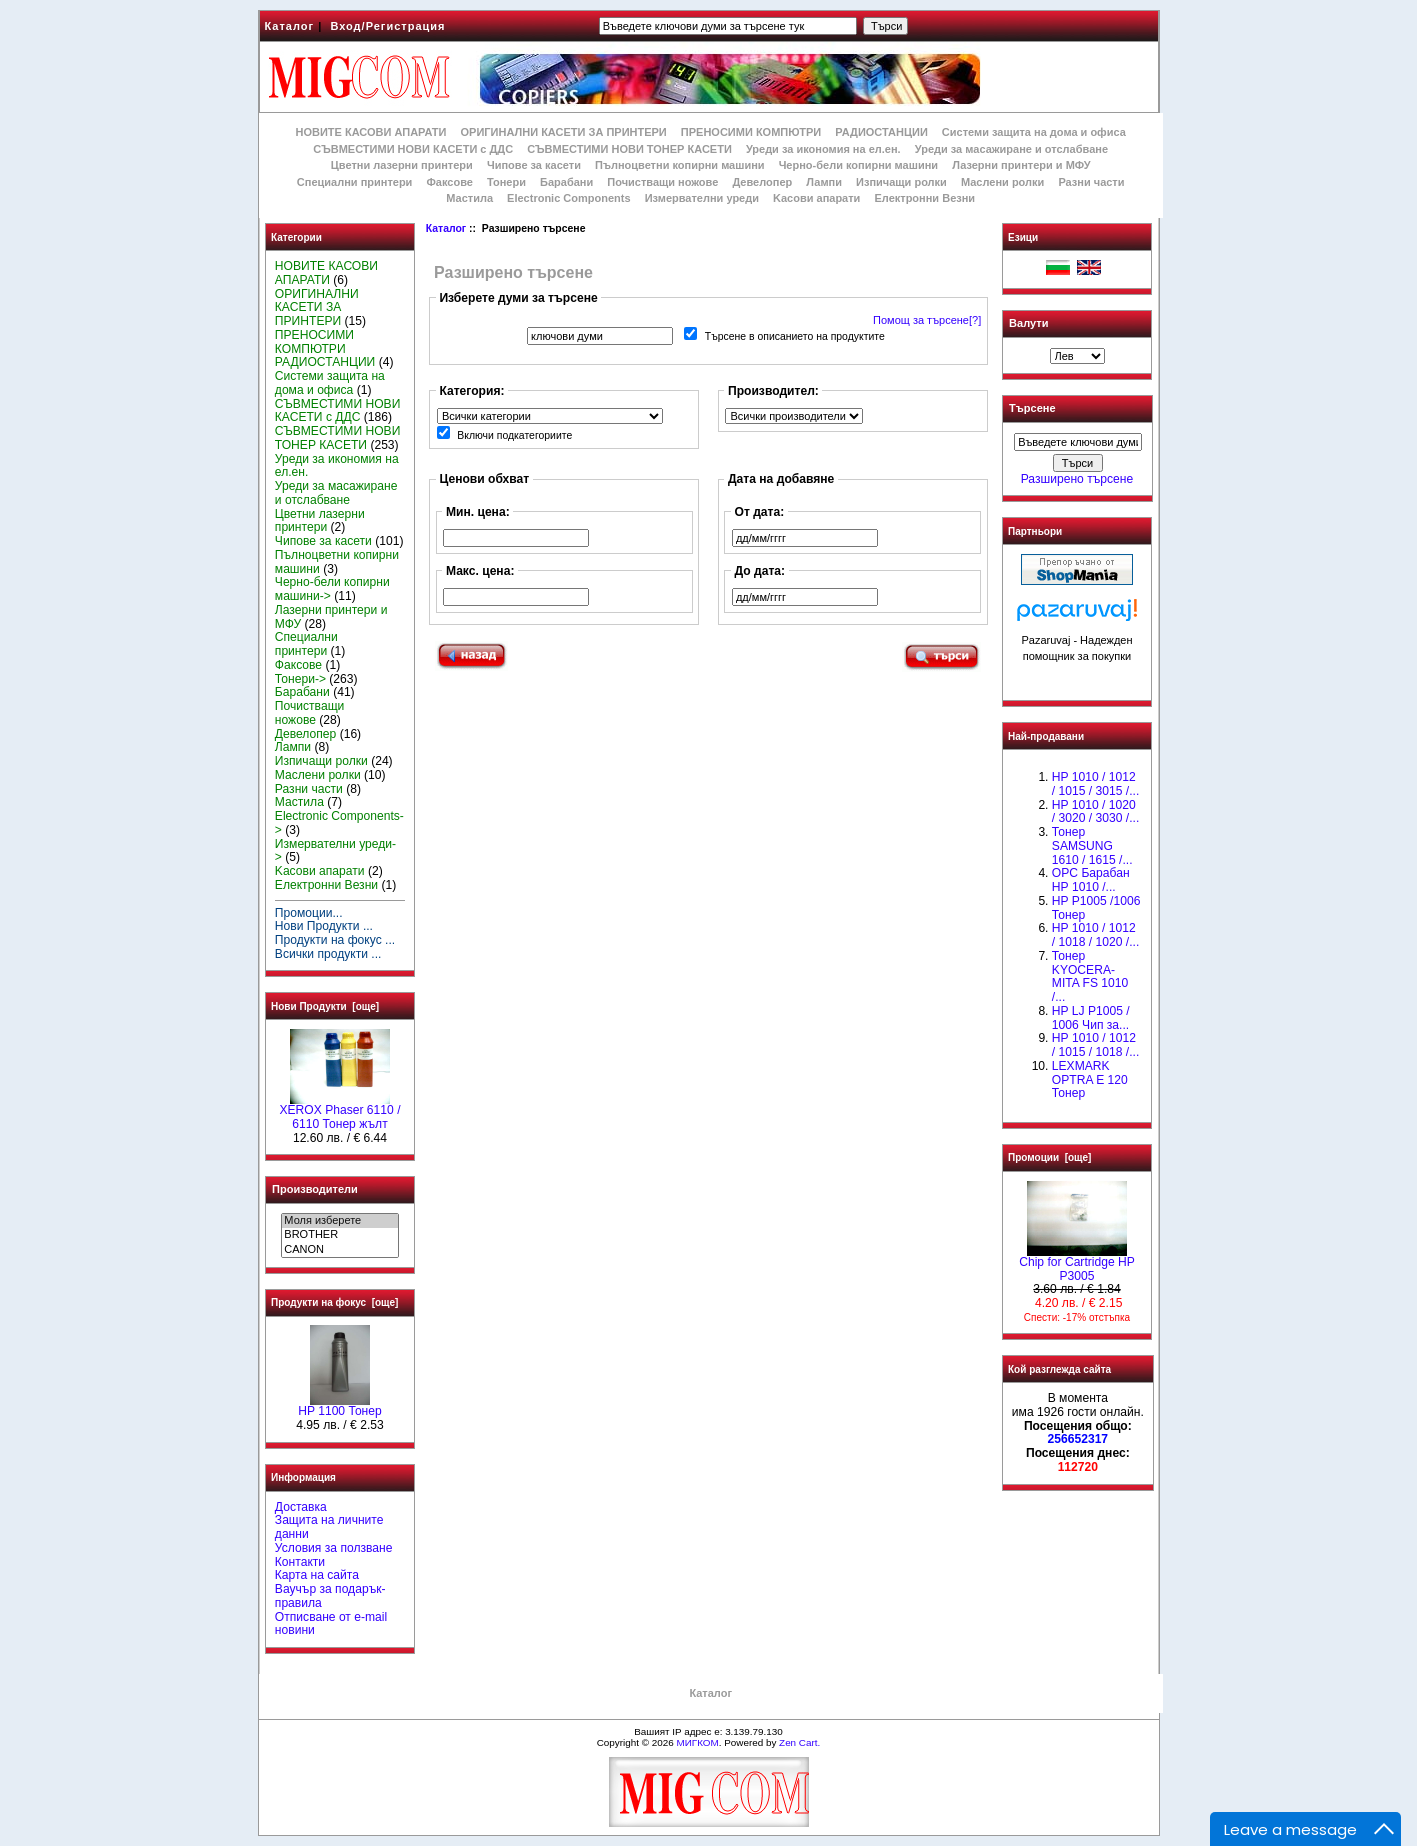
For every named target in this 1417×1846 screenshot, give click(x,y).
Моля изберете (339, 1221)
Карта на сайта (317, 1575)
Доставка (301, 1507)
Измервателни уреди (702, 198)
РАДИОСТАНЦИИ (881, 132)
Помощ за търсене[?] (927, 320)
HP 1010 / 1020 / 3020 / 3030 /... (1095, 812)
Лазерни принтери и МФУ (1021, 165)
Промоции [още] (1049, 1157)
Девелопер (762, 182)
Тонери (506, 182)
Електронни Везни (924, 198)
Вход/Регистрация (387, 26)
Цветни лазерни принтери (402, 165)
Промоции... (309, 913)
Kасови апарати (816, 198)
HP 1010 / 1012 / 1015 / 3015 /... (1095, 784)
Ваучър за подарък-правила (330, 1596)
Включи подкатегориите (514, 435)
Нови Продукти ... (324, 926)
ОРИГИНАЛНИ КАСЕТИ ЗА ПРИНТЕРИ (564, 132)
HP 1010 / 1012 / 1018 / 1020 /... (1095, 935)
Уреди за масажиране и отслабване (1011, 149)
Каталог (290, 26)
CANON (339, 1250)
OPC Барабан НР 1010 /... (1091, 880)
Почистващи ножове (662, 182)
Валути (1028, 323)
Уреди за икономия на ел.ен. (823, 149)
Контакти (300, 1562)
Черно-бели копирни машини (858, 165)
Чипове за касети (534, 165)
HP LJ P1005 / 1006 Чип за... (1091, 1018)
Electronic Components (568, 198)
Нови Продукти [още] (325, 1006)
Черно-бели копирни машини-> (332, 589)
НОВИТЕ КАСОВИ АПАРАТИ (370, 132)
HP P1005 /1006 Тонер (1096, 908)
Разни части (1091, 182)
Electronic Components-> (339, 823)
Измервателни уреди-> (335, 851)
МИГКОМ (697, 1742)
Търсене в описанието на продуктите (795, 336)
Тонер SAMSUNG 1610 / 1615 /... (1092, 846)
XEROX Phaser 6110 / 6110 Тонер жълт (339, 1112)
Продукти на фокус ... (335, 940)
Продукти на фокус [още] (334, 1302)
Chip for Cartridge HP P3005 (1077, 1264)
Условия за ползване (334, 1548)
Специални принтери (355, 182)
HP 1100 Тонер (340, 1406)
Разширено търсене (1077, 479)
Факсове (449, 182)
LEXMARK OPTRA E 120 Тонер (1090, 1080)
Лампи (824, 182)
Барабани (566, 182)
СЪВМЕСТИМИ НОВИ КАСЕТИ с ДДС (413, 149)
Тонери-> (300, 679)
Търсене (1032, 409)
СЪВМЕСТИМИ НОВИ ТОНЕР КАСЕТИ (629, 149)
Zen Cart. (799, 1742)
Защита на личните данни (329, 1527)
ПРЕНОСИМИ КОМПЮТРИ (751, 132)
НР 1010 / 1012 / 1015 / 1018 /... (1095, 1045)
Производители (315, 1189)
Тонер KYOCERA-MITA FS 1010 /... (1090, 976)
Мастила (469, 198)
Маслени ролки (1002, 182)
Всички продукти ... (328, 954)
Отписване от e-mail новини (331, 1624)
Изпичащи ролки (901, 182)
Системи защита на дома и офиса (1034, 132)
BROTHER (339, 1235)
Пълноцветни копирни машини (680, 165)
